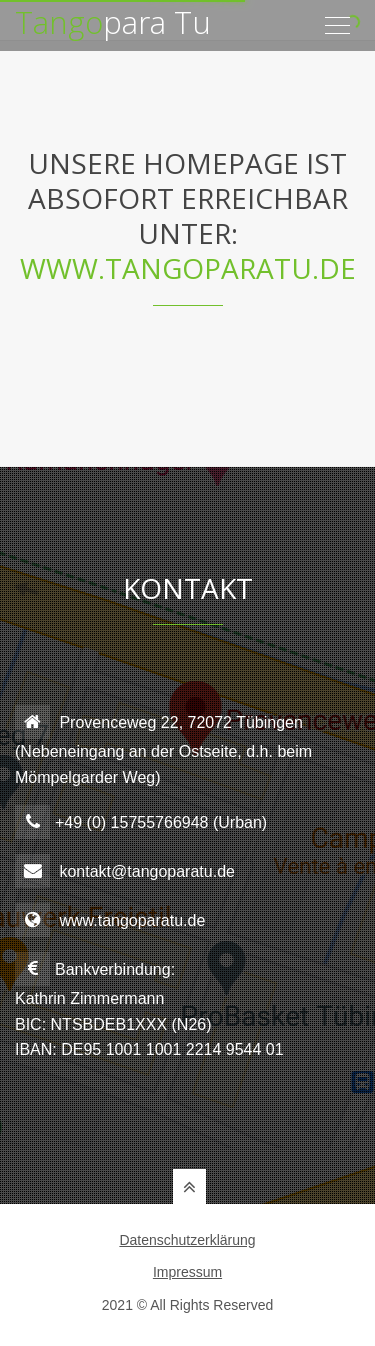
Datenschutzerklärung (187, 1240)
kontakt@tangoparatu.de (146, 871)
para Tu (113, 15)
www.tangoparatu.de (188, 268)
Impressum (187, 1272)
